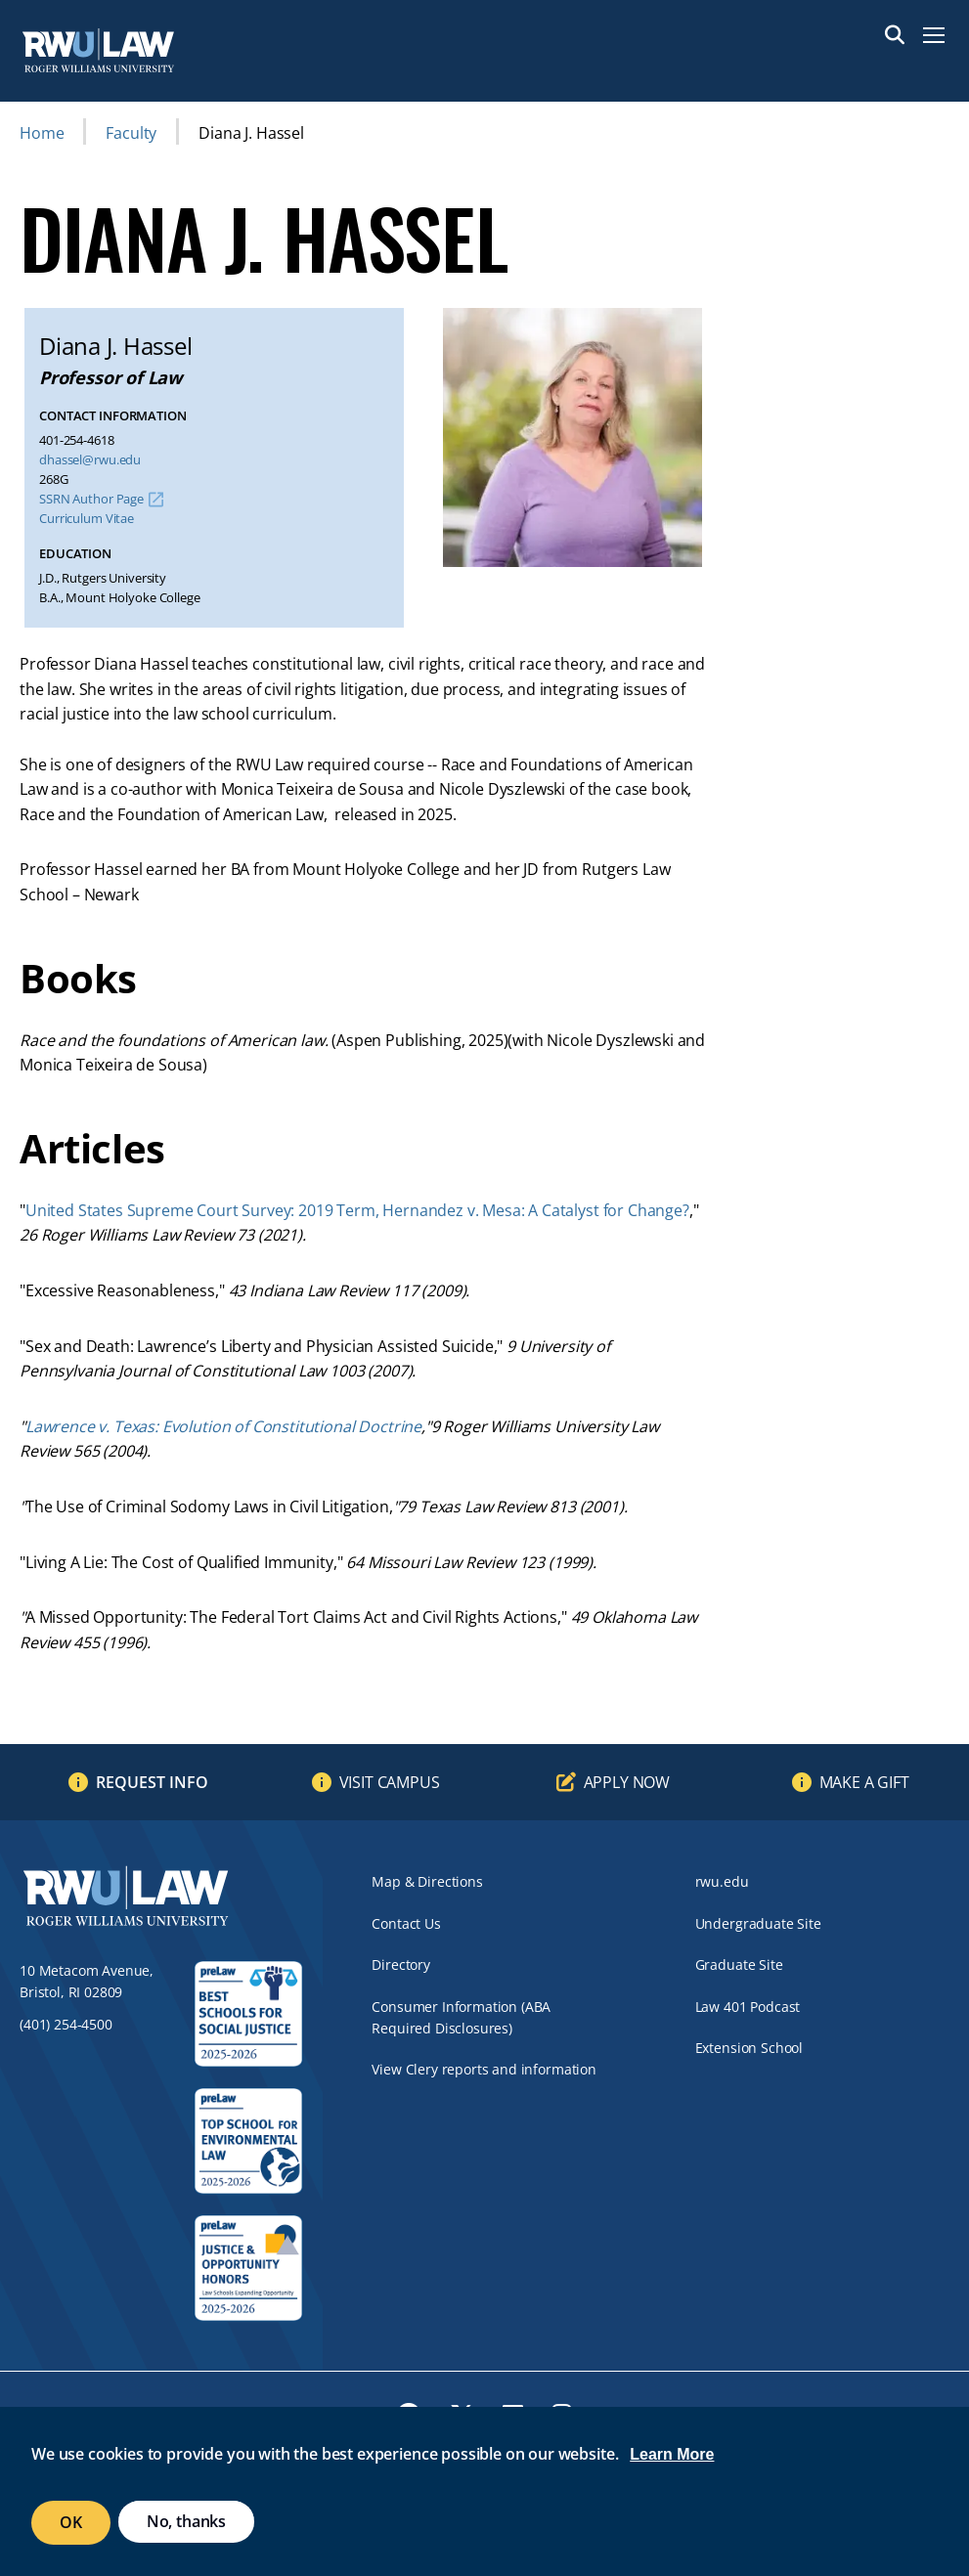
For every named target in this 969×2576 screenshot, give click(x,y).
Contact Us (406, 1923)
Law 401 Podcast (748, 2006)
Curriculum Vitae (86, 518)
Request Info (152, 1782)
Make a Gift (864, 1782)
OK (71, 2522)
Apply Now (627, 1782)
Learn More (672, 2454)
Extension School (749, 2047)
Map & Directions (427, 1881)
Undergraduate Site (758, 1923)
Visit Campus (389, 1782)
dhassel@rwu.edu (90, 460)
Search (894, 35)
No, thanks (186, 2521)
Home (42, 133)
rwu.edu (722, 1881)
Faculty (131, 133)
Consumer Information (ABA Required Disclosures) (461, 2017)
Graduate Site (739, 1964)
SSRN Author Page (91, 499)
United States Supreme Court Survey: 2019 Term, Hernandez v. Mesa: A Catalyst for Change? (357, 1210)
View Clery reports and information (484, 2069)
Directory (401, 1964)
